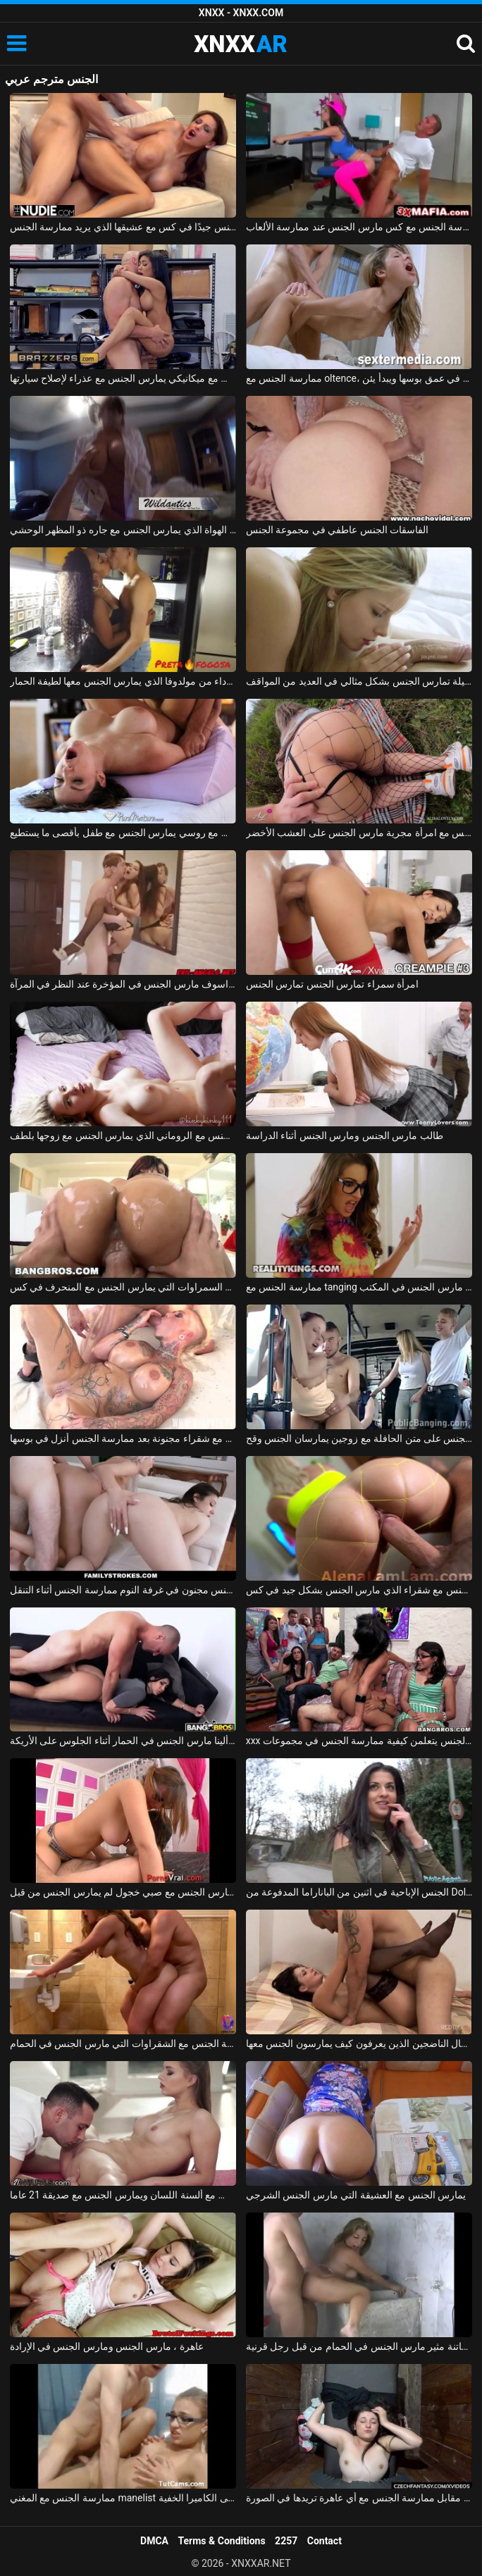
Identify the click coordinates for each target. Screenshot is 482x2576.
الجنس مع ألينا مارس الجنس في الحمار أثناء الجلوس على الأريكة (123, 1740)
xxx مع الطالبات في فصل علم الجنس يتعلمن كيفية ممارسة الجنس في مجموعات (359, 1740)
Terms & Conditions (222, 2540)
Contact (324, 2540)
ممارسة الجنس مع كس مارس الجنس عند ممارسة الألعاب (359, 226)
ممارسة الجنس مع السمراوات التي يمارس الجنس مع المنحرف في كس (123, 1287)
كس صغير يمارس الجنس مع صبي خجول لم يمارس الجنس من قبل (123, 1892)
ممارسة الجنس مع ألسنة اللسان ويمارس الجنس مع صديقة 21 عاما (123, 2195)
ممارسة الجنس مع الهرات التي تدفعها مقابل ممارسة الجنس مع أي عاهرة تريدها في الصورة (359, 2497)
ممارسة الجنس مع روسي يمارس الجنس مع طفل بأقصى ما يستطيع (123, 832)
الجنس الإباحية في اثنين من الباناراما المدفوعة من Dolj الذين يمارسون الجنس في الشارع (359, 1892)
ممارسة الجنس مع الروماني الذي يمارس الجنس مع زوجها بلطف (123, 1135)
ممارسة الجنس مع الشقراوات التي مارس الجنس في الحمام (123, 2043)
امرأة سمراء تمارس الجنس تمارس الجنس (332, 984)
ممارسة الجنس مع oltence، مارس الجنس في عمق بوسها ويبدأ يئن (359, 378)
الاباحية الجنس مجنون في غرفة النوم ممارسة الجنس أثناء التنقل (123, 1589)
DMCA (154, 2540)
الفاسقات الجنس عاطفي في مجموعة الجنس (337, 529)
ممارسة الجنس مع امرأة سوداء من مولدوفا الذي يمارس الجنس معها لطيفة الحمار (123, 681)
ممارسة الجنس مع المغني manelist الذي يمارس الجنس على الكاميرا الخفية (123, 2497)
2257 (286, 2540)
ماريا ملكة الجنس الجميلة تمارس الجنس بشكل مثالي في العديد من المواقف (359, 681)
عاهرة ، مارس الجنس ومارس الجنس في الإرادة (107, 2346)
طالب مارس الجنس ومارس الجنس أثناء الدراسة (344, 1135)
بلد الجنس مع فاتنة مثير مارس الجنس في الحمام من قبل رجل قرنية (359, 2346)
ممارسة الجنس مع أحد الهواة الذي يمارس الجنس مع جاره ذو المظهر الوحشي (123, 529)
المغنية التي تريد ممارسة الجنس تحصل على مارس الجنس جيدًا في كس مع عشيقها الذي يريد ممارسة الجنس (123, 226)
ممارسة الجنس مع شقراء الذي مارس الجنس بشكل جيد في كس (359, 1589)
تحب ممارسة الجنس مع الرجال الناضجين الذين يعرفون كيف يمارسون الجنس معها (359, 2043)
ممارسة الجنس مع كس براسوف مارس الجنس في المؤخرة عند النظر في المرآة (123, 984)
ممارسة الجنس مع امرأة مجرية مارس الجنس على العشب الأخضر (359, 832)
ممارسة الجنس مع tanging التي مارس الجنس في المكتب (359, 1287)
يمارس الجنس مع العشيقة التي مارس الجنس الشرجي (356, 2195)
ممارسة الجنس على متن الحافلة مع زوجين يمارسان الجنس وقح (359, 1438)
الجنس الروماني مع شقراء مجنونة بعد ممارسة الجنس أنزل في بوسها (123, 1438)
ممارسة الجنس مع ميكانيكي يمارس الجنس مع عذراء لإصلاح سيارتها (123, 378)
